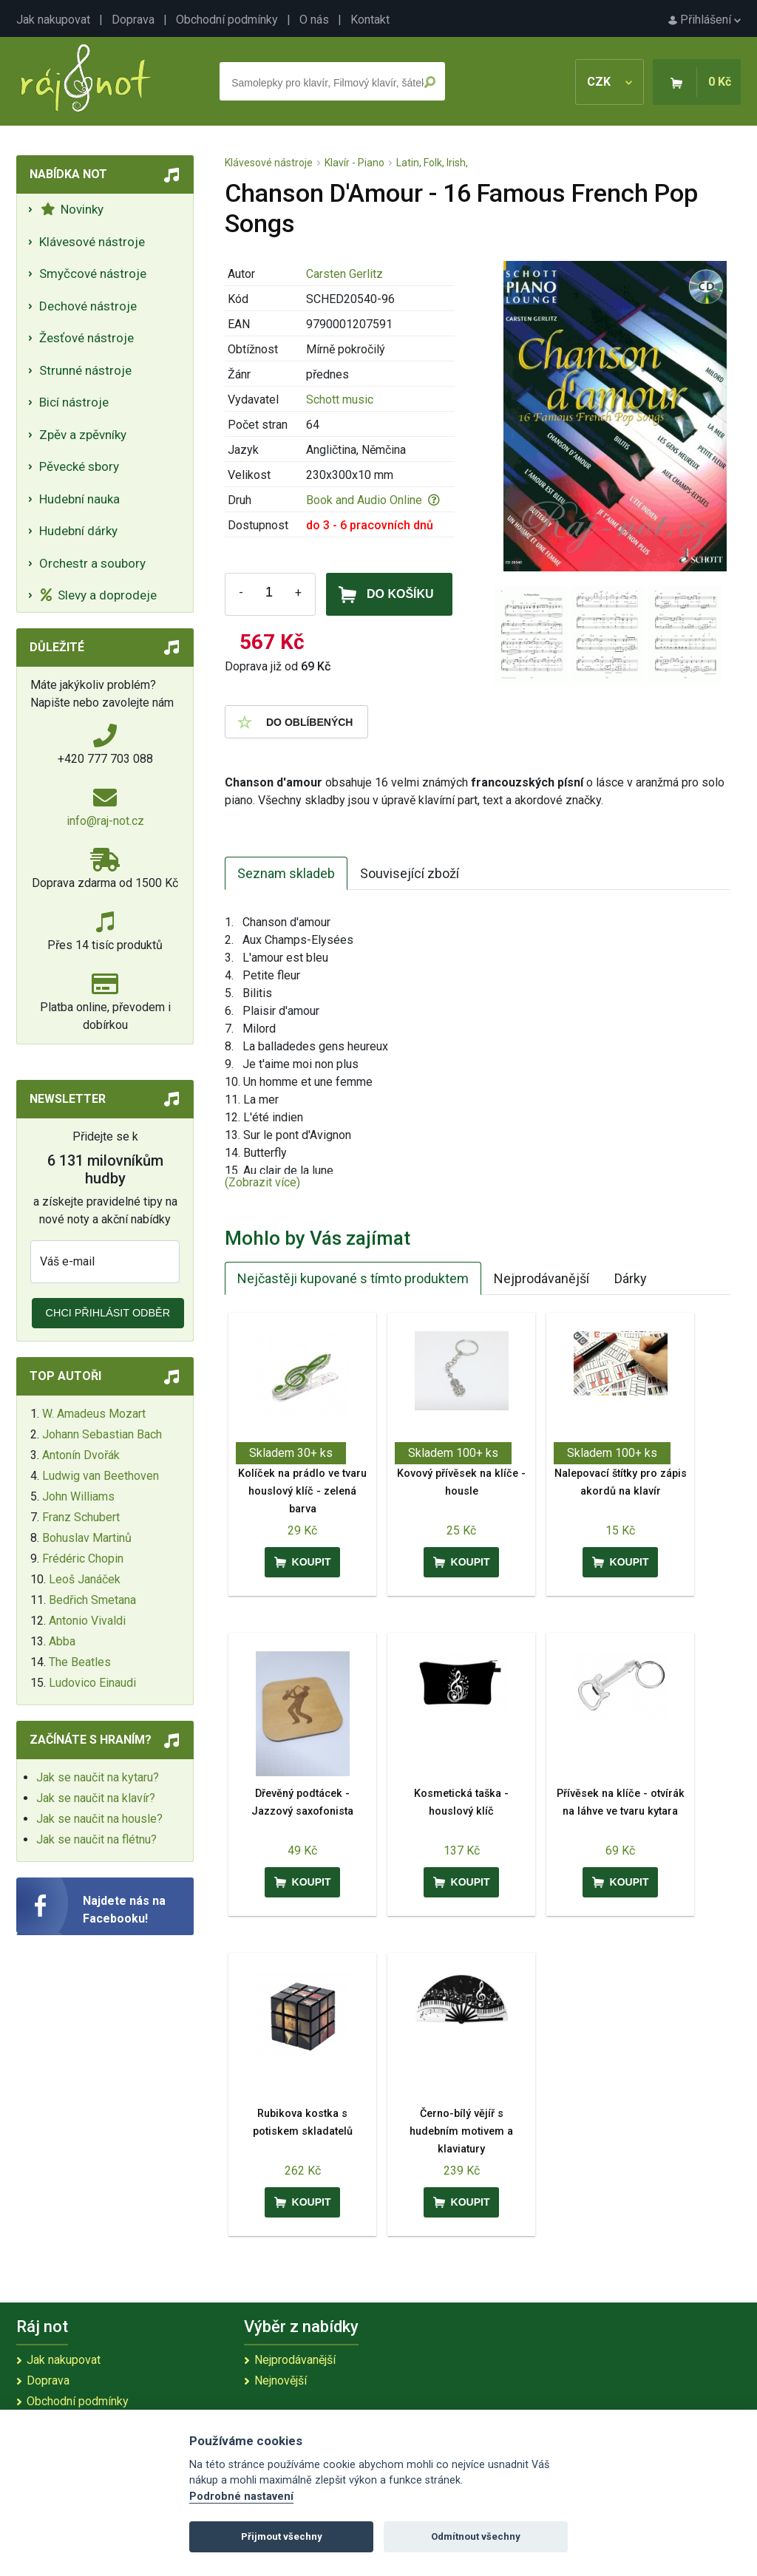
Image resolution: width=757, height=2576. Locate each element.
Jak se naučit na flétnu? (96, 1839)
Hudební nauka (79, 499)
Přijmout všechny (281, 2536)
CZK (609, 82)
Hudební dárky (78, 530)
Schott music (339, 399)
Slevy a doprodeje (99, 595)
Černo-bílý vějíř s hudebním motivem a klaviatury (461, 2131)
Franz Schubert (81, 1517)
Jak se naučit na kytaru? (97, 1777)
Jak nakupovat (53, 20)
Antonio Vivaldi (87, 1621)
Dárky (630, 1278)
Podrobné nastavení (241, 2496)
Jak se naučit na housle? (99, 1819)
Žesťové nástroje (86, 337)
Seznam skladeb (286, 873)
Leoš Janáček (84, 1579)
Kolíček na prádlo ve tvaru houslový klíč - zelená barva (302, 1491)
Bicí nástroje (74, 402)
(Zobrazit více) (262, 1182)
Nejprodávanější (541, 1278)
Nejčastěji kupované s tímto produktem (353, 1278)
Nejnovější (280, 2380)
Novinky (72, 209)
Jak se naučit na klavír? (95, 1798)
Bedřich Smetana (92, 1600)
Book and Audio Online (373, 500)
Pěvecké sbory (79, 466)
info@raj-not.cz (105, 821)
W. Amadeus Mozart (94, 1414)
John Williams (78, 1496)
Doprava (133, 20)
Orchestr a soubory (92, 563)
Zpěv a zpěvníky (82, 434)
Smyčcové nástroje (92, 273)
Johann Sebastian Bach (102, 1434)
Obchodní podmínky (227, 20)
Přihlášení (704, 20)
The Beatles (80, 1662)
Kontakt (370, 20)
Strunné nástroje (85, 370)
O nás (314, 20)
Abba (62, 1641)
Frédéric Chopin (82, 1559)
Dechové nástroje (88, 306)
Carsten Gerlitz (344, 274)
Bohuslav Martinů (87, 1538)
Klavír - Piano (354, 163)
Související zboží (409, 873)
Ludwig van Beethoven (100, 1476)
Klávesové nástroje (92, 241)
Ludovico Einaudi (92, 1683)
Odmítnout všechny (475, 2536)
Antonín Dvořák (81, 1455)
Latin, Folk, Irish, (432, 163)
